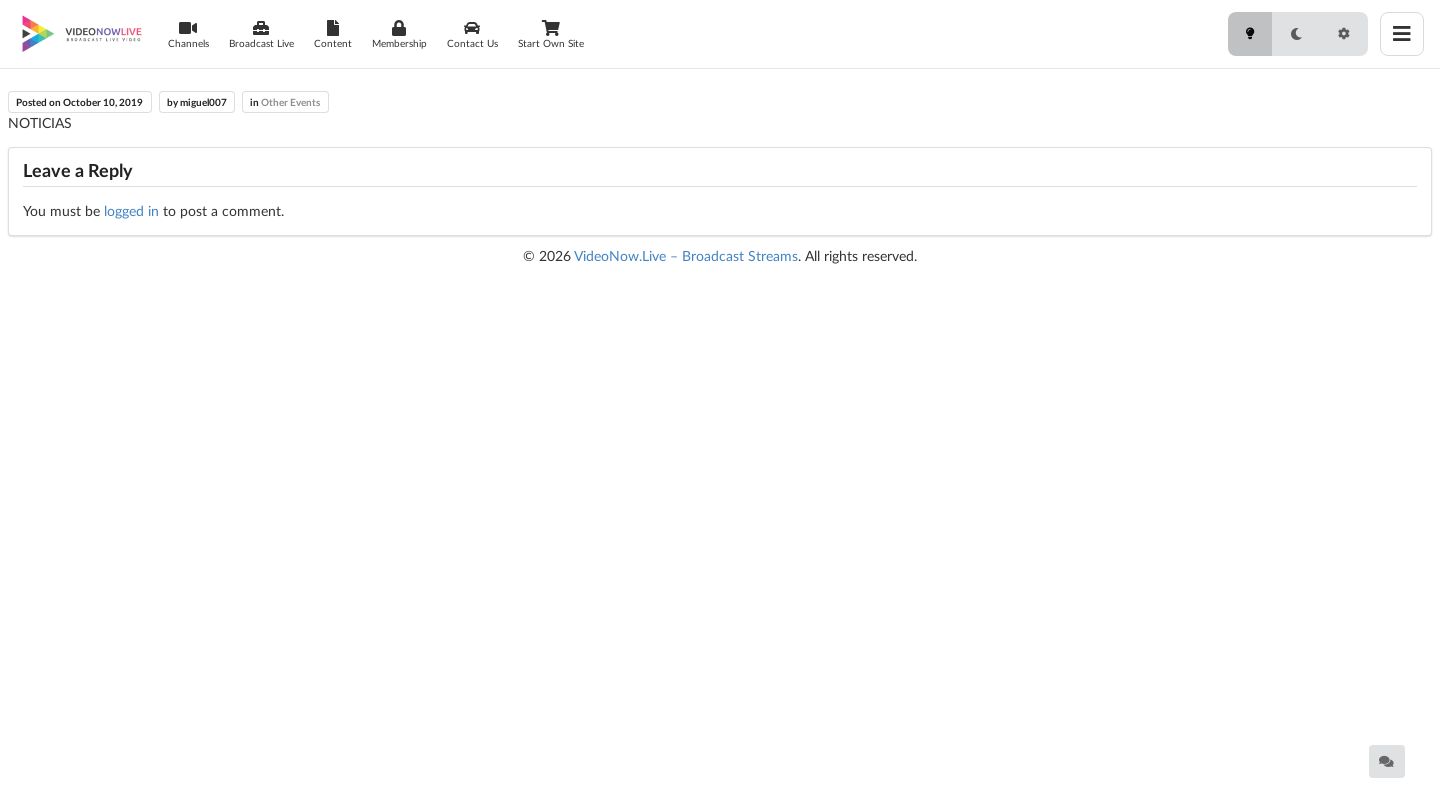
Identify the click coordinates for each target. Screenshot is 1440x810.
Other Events (290, 102)
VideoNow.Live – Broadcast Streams (686, 255)
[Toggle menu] (1402, 34)
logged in (131, 210)
